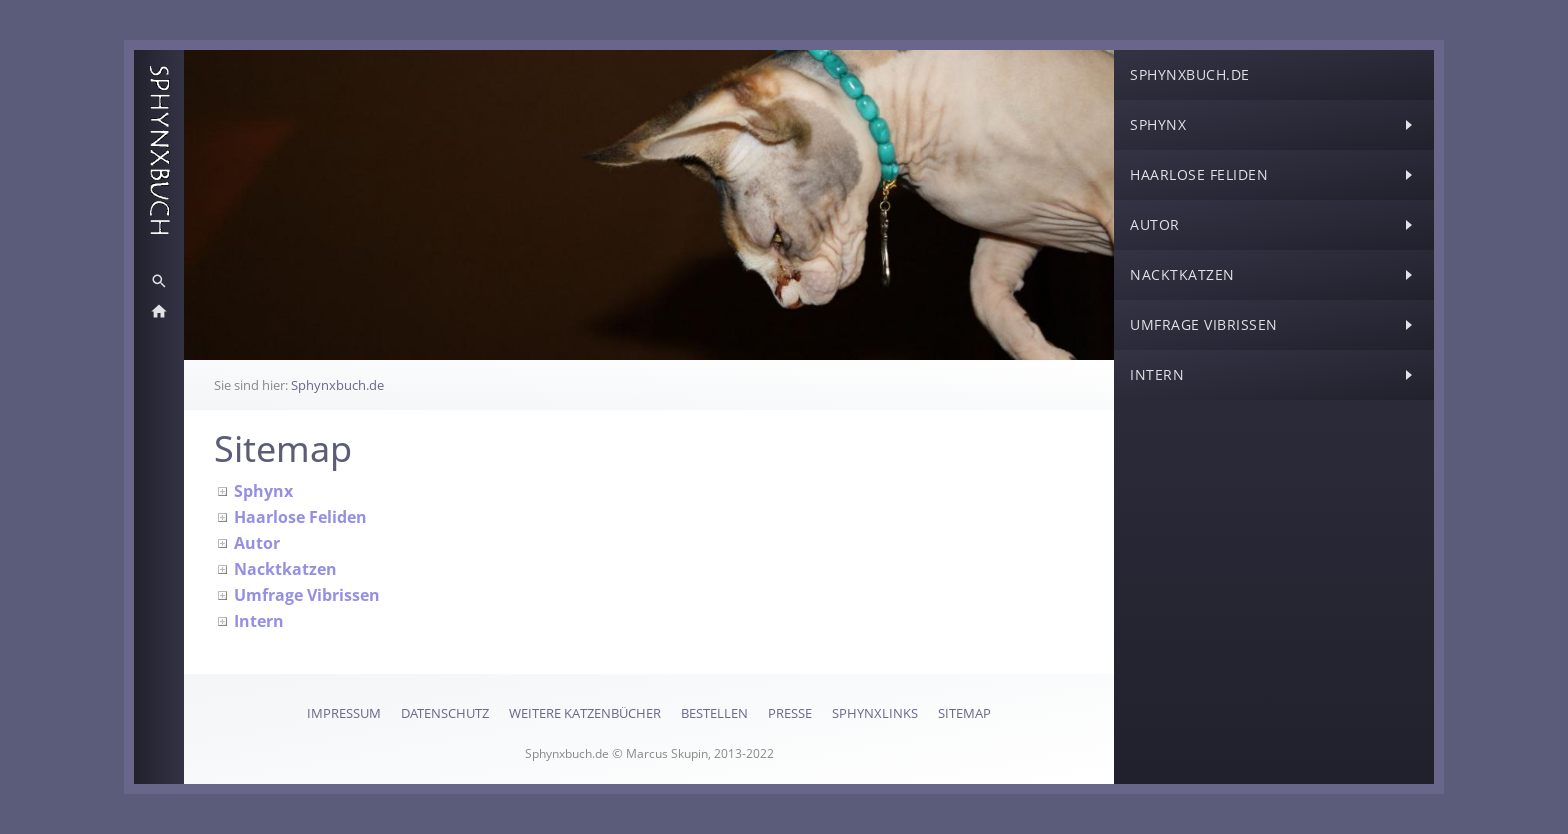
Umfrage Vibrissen (307, 595)
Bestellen (714, 713)
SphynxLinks (875, 713)
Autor (257, 543)
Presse (790, 713)
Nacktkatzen (285, 569)
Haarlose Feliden (300, 517)
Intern (259, 621)
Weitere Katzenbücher (585, 713)
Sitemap (964, 713)
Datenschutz (445, 713)
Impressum (344, 713)
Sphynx (263, 491)
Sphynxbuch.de (337, 385)
